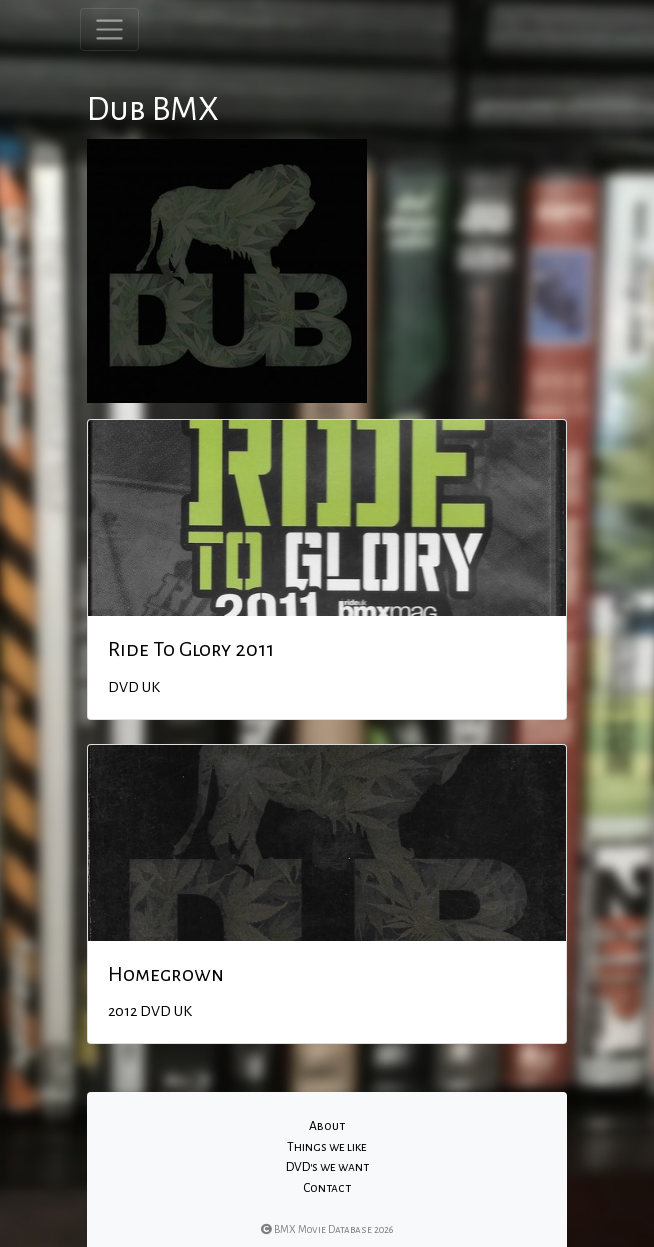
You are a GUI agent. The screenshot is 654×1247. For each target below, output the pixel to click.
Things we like (327, 1147)
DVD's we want (327, 1167)
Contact (327, 1188)
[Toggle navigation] (109, 29)
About (327, 1126)
